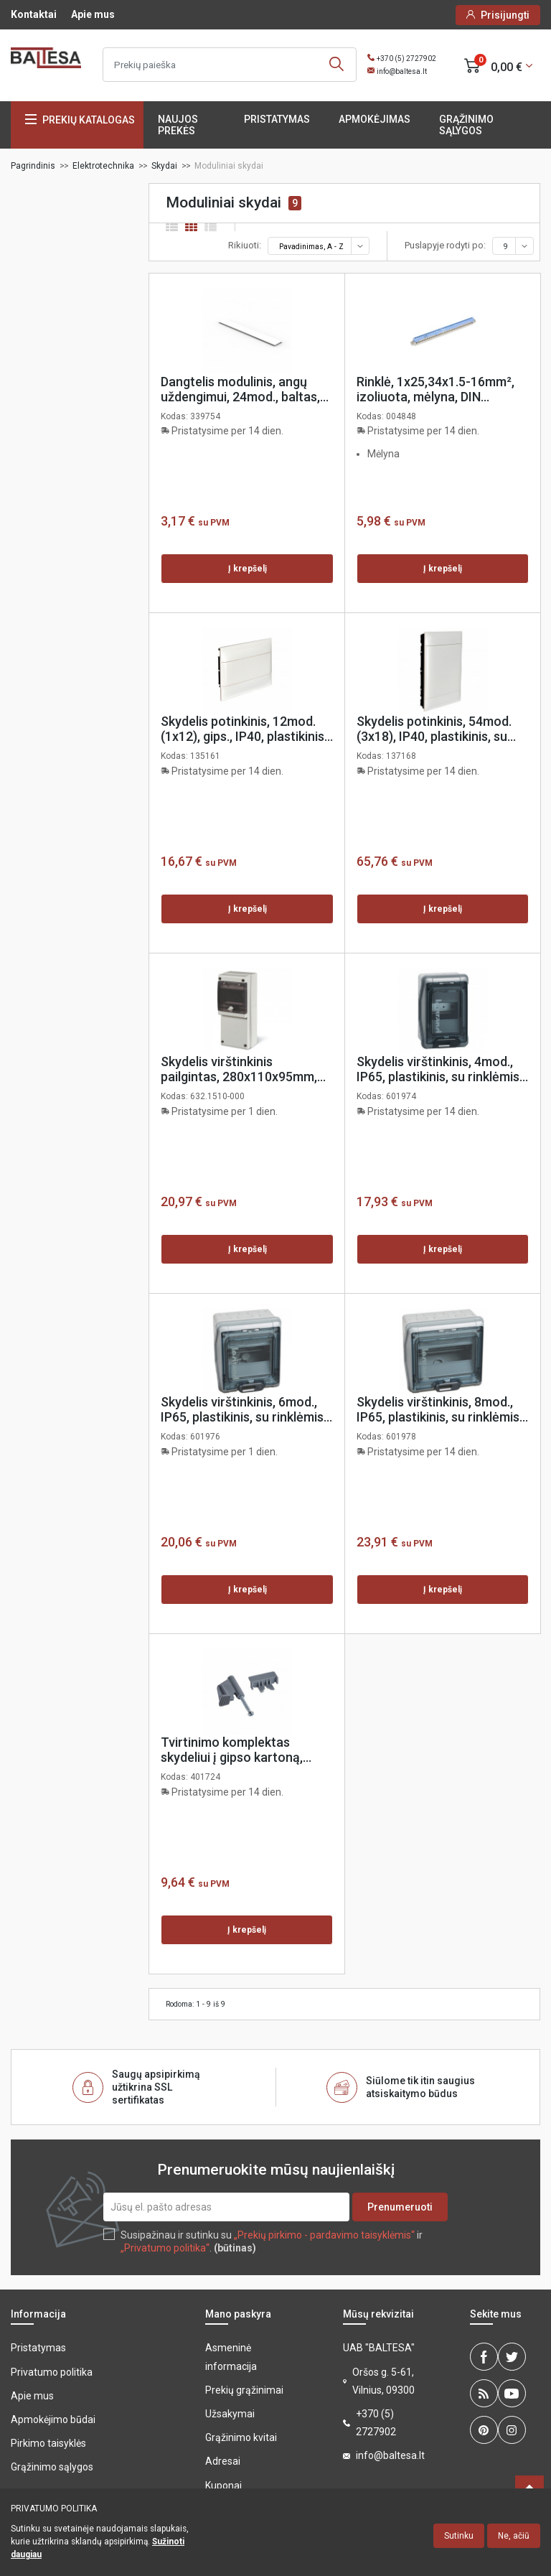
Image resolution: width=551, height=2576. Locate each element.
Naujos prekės (178, 124)
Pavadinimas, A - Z (323, 246)
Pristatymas (277, 119)
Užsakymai (230, 2413)
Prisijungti (505, 15)
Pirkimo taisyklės (48, 2443)
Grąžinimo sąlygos (466, 124)
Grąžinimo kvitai (241, 2437)
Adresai (222, 2461)
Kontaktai (34, 14)
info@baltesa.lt (402, 71)
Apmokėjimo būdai (53, 2419)
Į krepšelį (247, 569)
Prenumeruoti (400, 2207)
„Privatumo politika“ (165, 2248)
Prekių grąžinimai (244, 2390)
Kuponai (223, 2485)
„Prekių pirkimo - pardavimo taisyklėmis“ (324, 2235)
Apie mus (93, 14)
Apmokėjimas (374, 119)
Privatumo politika (52, 2372)
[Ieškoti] (230, 64)
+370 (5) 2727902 (406, 58)
